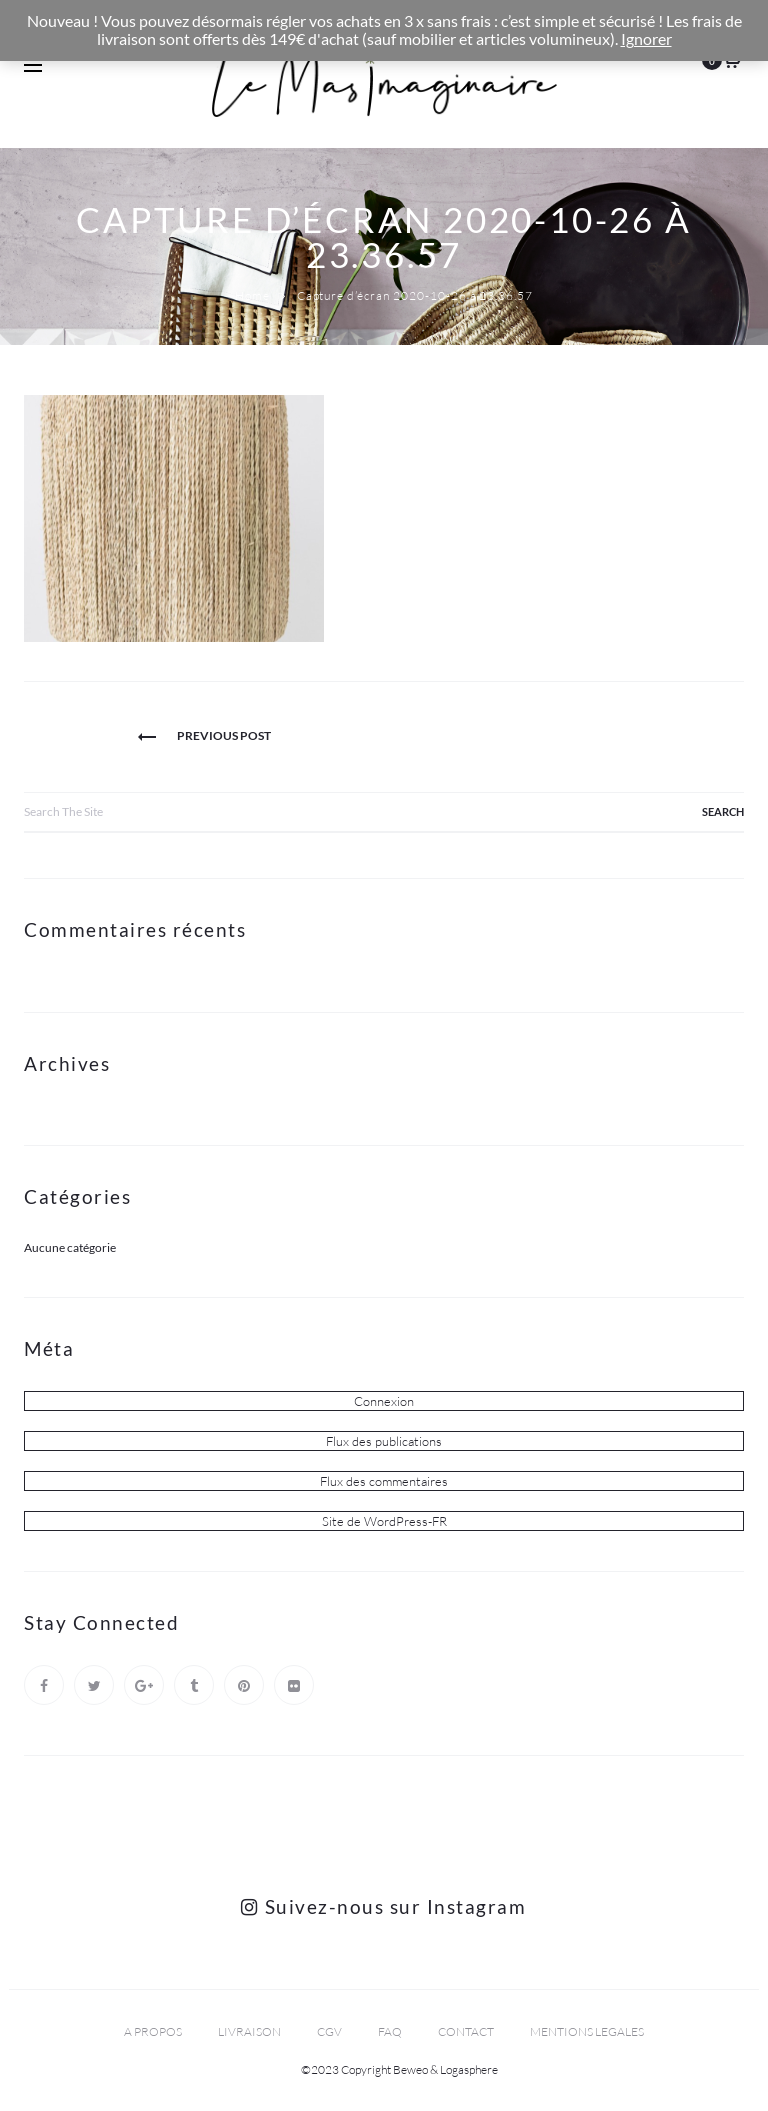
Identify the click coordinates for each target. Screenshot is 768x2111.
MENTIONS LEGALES (587, 2031)
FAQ (390, 2031)
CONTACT (466, 2031)
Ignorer (646, 39)
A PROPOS (153, 2031)
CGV (329, 2031)
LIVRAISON (249, 2031)
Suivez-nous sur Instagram (383, 1906)
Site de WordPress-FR (384, 1521)
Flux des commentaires (384, 1481)
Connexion (384, 1401)
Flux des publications (384, 1441)
